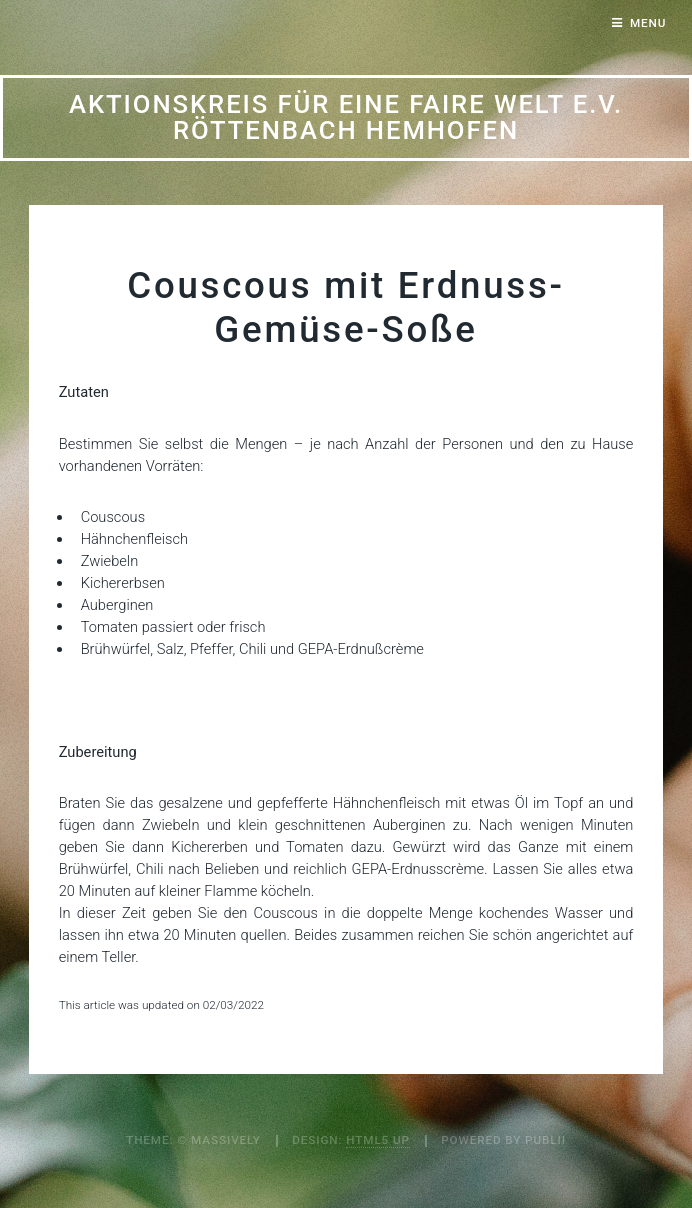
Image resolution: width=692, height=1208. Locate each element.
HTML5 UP (378, 1140)
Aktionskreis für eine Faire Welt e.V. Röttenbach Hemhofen (346, 117)
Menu (648, 23)
